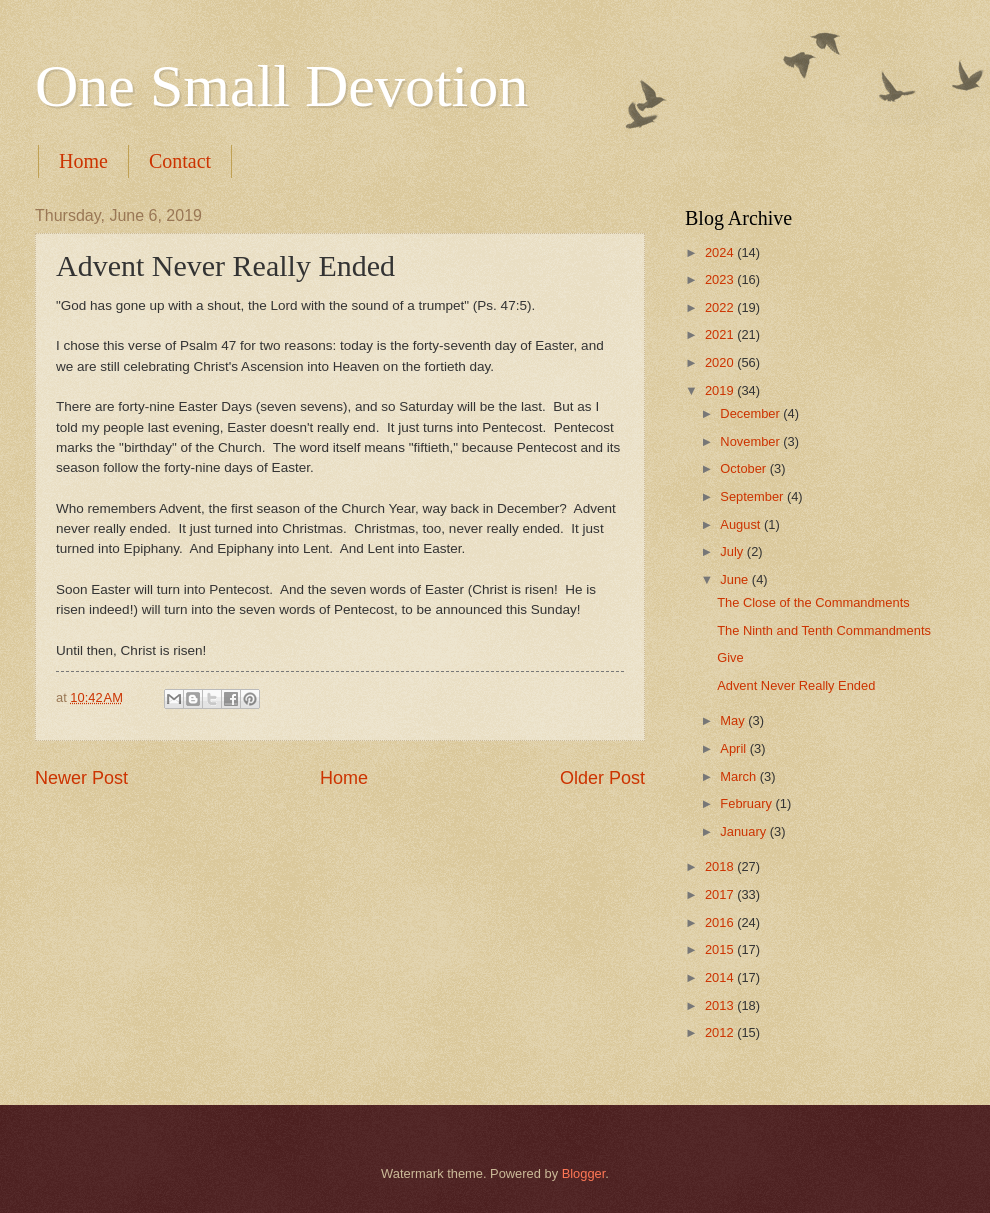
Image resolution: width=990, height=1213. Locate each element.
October (744, 468)
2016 (721, 922)
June (736, 579)
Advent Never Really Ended (796, 685)
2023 (721, 279)
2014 (721, 977)
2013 (721, 1005)
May (734, 720)
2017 (721, 894)
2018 (721, 866)
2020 (721, 362)
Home (83, 161)
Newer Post (81, 778)
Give (730, 657)
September (753, 496)
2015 (721, 949)
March (739, 776)
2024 (721, 252)
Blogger (584, 1173)
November (751, 441)
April (734, 748)
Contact (180, 161)
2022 (721, 307)
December (751, 413)
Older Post (602, 778)
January (744, 831)
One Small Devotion (281, 86)
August (742, 524)
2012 (721, 1032)
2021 (721, 334)
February (747, 803)
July (733, 551)
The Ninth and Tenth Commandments (824, 630)
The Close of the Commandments (813, 602)
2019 (721, 390)
